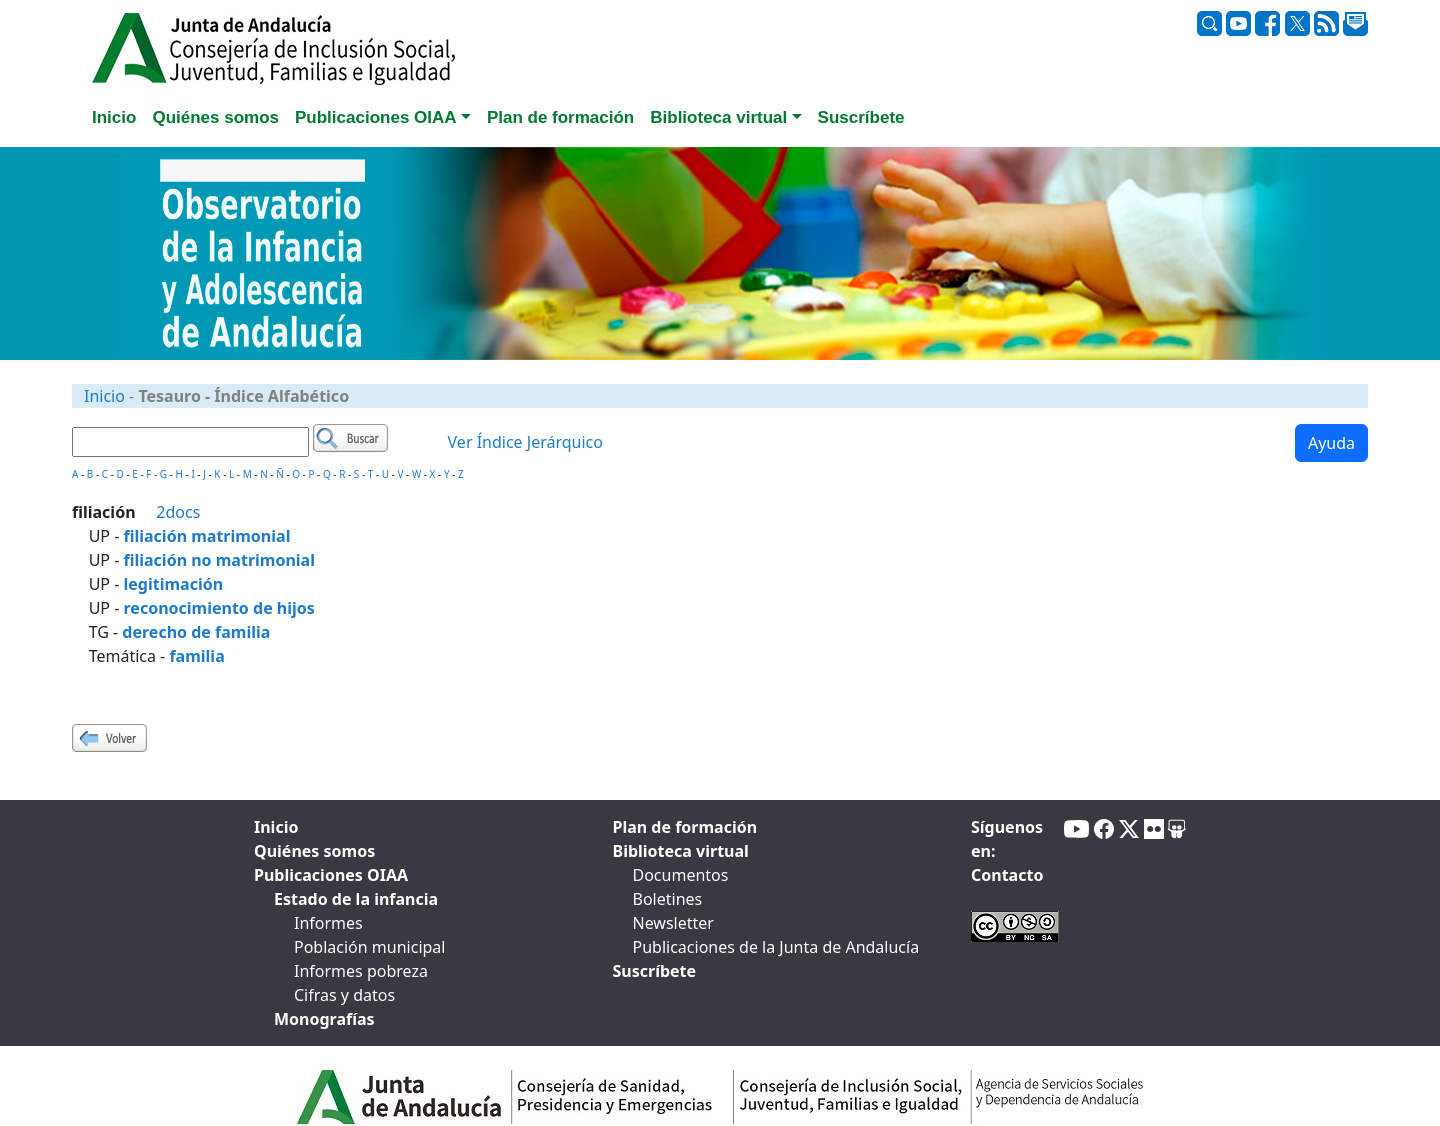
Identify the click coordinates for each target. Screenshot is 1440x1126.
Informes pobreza (361, 971)
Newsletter (673, 923)
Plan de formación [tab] (560, 117)
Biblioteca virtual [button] (718, 117)
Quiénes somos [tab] (215, 117)
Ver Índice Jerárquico (525, 442)
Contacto (1007, 875)
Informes (328, 923)
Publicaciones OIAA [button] (376, 117)
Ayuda (1331, 443)
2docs (178, 512)
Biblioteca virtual (681, 851)
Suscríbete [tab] (861, 117)
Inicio (104, 396)
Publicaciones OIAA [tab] (331, 875)
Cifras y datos (344, 995)
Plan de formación (685, 827)
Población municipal (369, 947)
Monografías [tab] (324, 1019)
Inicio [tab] (114, 117)
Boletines (668, 899)
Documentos (681, 875)
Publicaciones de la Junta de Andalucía (776, 947)
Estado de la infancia (356, 899)
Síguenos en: (1007, 839)
